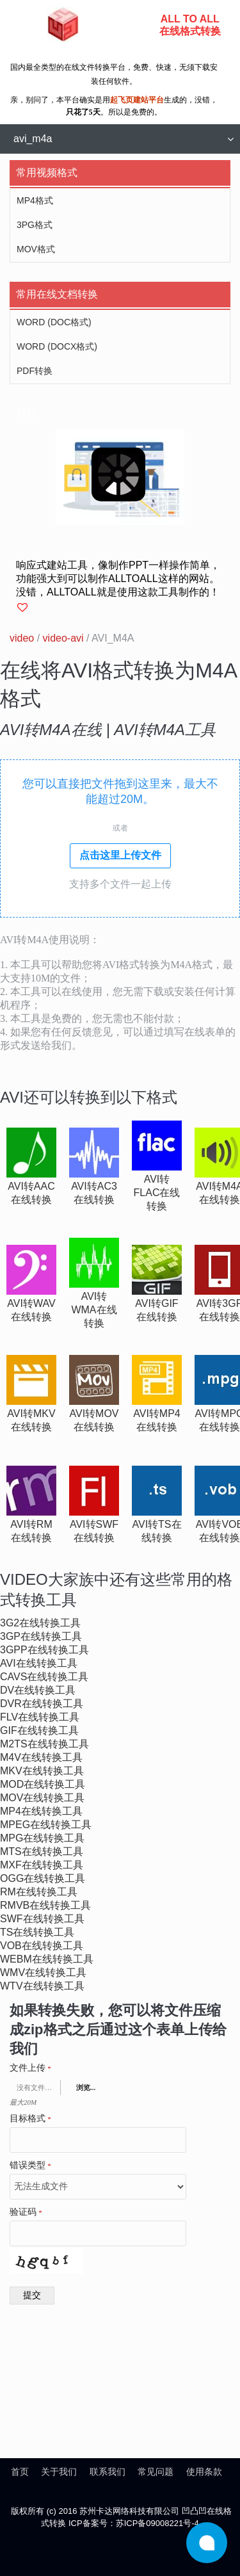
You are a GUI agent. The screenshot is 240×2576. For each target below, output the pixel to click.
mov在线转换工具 (42, 1797)
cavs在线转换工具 (44, 1676)
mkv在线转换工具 (42, 1770)
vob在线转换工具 (41, 1945)
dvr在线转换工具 (41, 1703)
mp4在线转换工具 (41, 1811)
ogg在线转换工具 (42, 1878)
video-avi (63, 638)
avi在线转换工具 (38, 1663)
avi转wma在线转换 (93, 1310)
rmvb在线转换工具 (45, 1905)
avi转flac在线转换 (157, 1192)
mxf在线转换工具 (41, 1864)
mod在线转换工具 (42, 1784)
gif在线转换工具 (39, 1730)
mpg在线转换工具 (42, 1838)
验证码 (26, 2212)
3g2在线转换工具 (40, 1622)
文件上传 (30, 2068)
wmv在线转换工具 (43, 1972)
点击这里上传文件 (120, 855)
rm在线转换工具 (38, 1891)
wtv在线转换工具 (42, 1986)
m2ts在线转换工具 (44, 1743)
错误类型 (30, 2165)
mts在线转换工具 (41, 1851)
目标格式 (30, 2118)
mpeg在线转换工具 (46, 1824)
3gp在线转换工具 (41, 1636)
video (22, 638)
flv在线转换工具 (39, 1717)
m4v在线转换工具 (41, 1757)
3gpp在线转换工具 (44, 1649)
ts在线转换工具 (37, 1932)
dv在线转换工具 (38, 1690)
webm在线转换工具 (46, 1959)
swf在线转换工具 (42, 1918)
